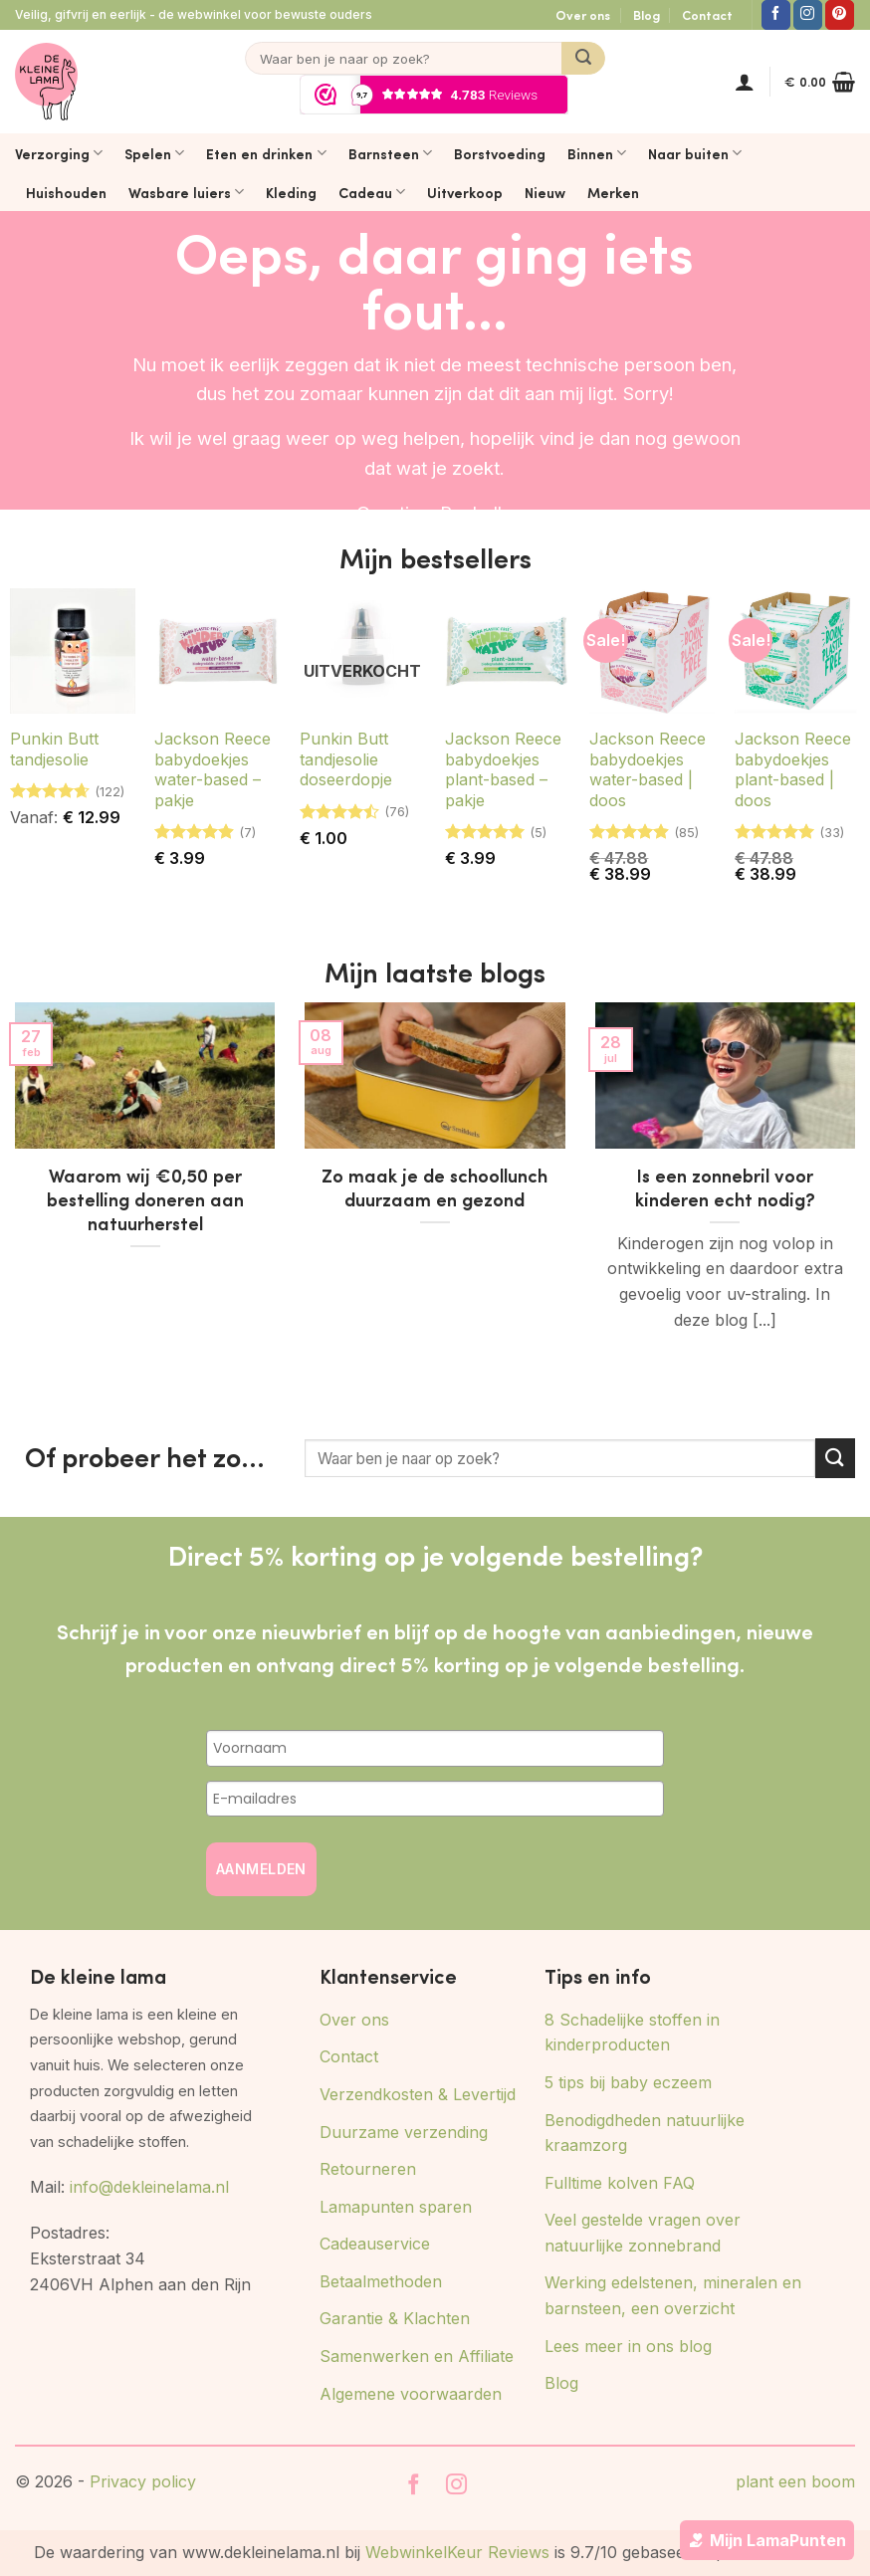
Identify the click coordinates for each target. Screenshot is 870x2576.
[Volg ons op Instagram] (807, 15)
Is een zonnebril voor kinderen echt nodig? (725, 1187)
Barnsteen (390, 153)
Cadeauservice (375, 2244)
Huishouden (66, 192)
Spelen (154, 153)
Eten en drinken (266, 153)
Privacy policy (143, 2481)
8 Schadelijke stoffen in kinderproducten (632, 2032)
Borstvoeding (499, 153)
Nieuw (545, 192)
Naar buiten (695, 153)
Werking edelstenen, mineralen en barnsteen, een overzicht (672, 2295)
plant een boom (795, 2481)
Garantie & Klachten (395, 2318)
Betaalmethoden (381, 2281)
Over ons (582, 15)
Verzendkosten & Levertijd (418, 2094)
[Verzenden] (583, 59)
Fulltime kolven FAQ (619, 2183)
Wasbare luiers (186, 192)
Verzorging (59, 153)
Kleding (291, 192)
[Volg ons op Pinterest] (839, 15)
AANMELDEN (261, 1868)
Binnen (596, 153)
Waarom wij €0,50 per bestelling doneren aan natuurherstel (145, 1199)
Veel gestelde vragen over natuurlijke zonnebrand (642, 2232)
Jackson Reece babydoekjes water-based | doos (647, 769)
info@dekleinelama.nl (149, 2187)
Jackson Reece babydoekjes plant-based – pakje (503, 769)
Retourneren (368, 2169)
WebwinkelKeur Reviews (457, 2552)
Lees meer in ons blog (628, 2346)
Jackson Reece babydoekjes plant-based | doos (793, 769)
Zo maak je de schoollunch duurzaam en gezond (434, 1187)
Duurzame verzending (404, 2132)
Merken (613, 192)
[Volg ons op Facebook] (775, 15)
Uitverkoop (465, 192)
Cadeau (371, 192)
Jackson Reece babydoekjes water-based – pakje (212, 769)
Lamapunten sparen (396, 2207)
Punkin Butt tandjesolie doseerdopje (346, 759)
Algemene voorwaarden (411, 2394)
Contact (707, 15)
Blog (646, 15)
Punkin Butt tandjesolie (54, 749)
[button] (745, 82)
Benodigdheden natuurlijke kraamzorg (644, 2133)
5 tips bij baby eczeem (628, 2082)
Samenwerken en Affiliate (417, 2356)
